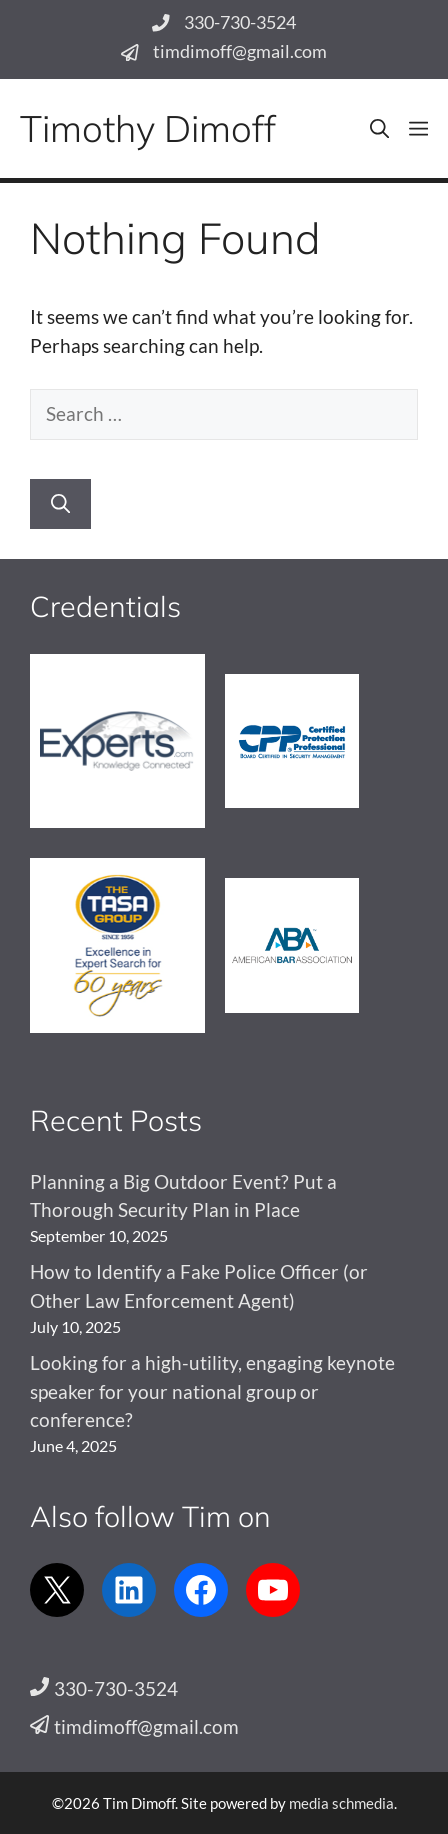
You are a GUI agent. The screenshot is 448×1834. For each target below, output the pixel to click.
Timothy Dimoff (148, 128)
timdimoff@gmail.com (240, 51)
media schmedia (341, 1803)
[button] (379, 128)
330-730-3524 (240, 22)
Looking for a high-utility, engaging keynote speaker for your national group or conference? (212, 1391)
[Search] (60, 504)
